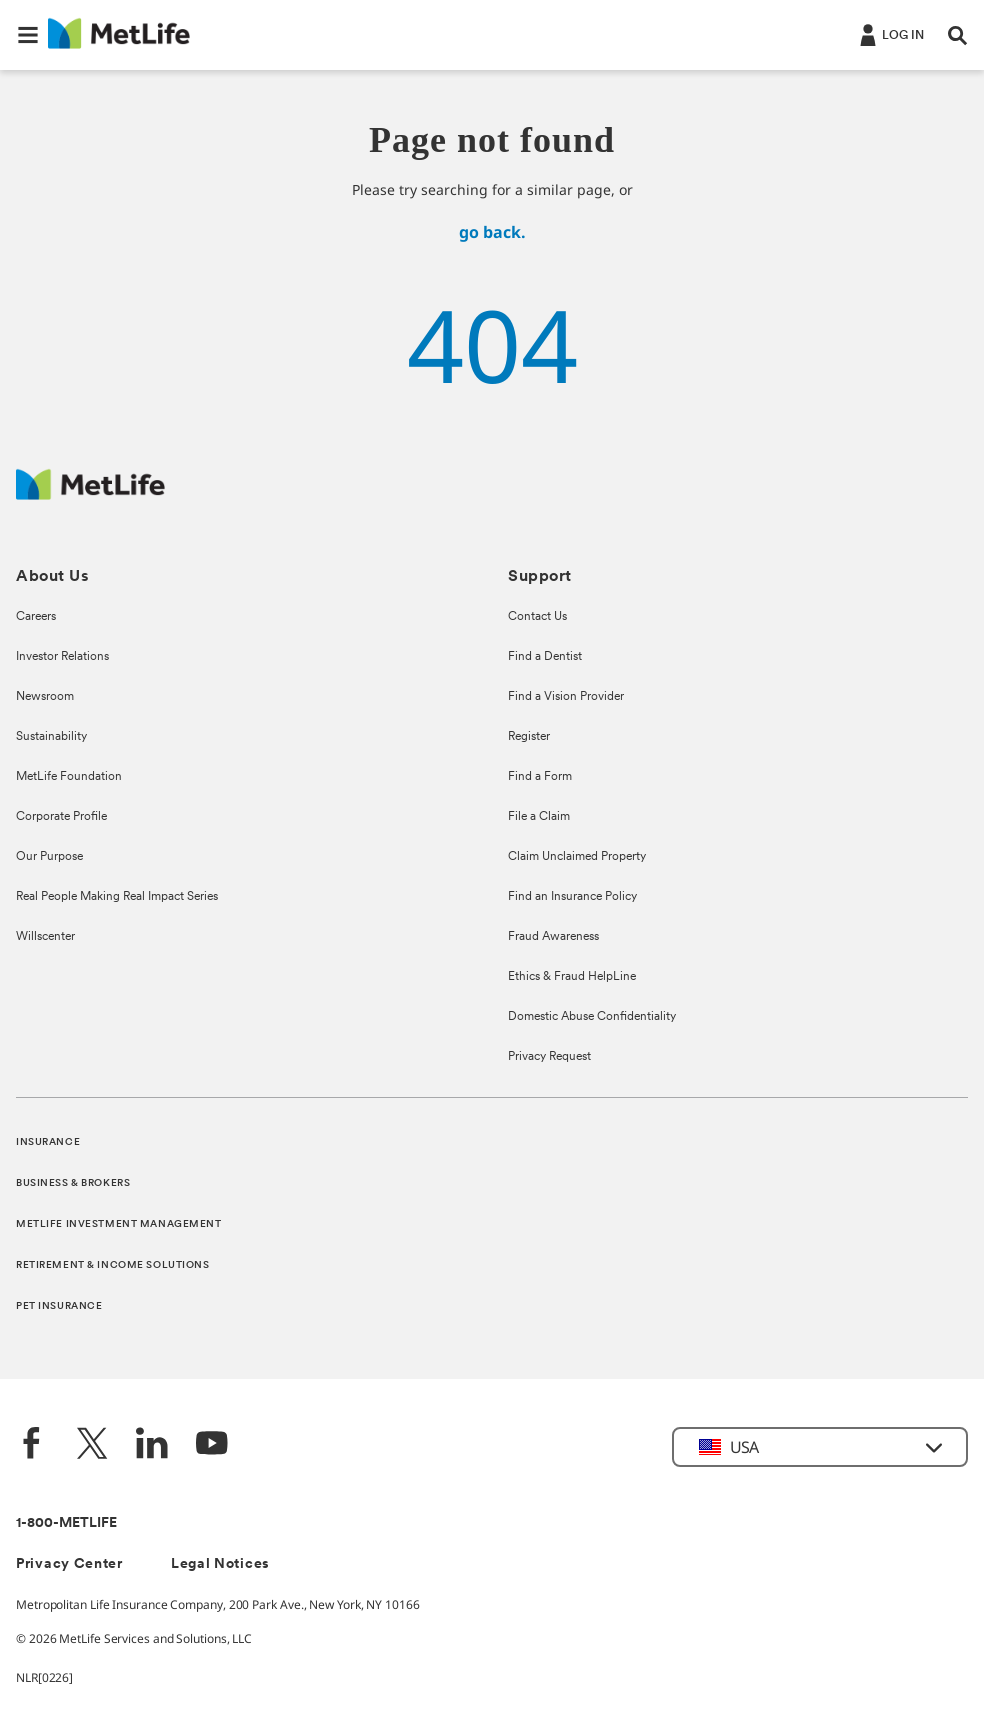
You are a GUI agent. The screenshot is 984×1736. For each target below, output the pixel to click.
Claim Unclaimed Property (577, 857)
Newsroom (45, 697)
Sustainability (51, 737)
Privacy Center (69, 1564)
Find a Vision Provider (566, 697)
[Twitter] (92, 1445)
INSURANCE (48, 1142)
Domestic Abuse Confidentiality (592, 1017)
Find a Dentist (545, 657)
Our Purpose (49, 857)
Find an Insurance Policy (572, 897)
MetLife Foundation (69, 777)
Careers (36, 617)
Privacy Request (549, 1057)
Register (529, 737)
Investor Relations (62, 657)
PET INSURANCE (59, 1306)
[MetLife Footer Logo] (90, 494)
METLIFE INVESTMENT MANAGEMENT (119, 1224)
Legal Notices (220, 1564)
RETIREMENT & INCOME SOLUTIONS (113, 1265)
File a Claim (539, 817)
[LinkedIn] (152, 1445)
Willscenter (45, 937)
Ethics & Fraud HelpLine (572, 977)
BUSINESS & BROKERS (73, 1183)
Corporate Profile (61, 817)
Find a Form (540, 777)
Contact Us (537, 617)
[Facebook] (32, 1445)
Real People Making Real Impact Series (117, 897)
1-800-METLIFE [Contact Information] (66, 1523)
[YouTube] (212, 1445)
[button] (28, 35)
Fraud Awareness (553, 937)
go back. (492, 232)
